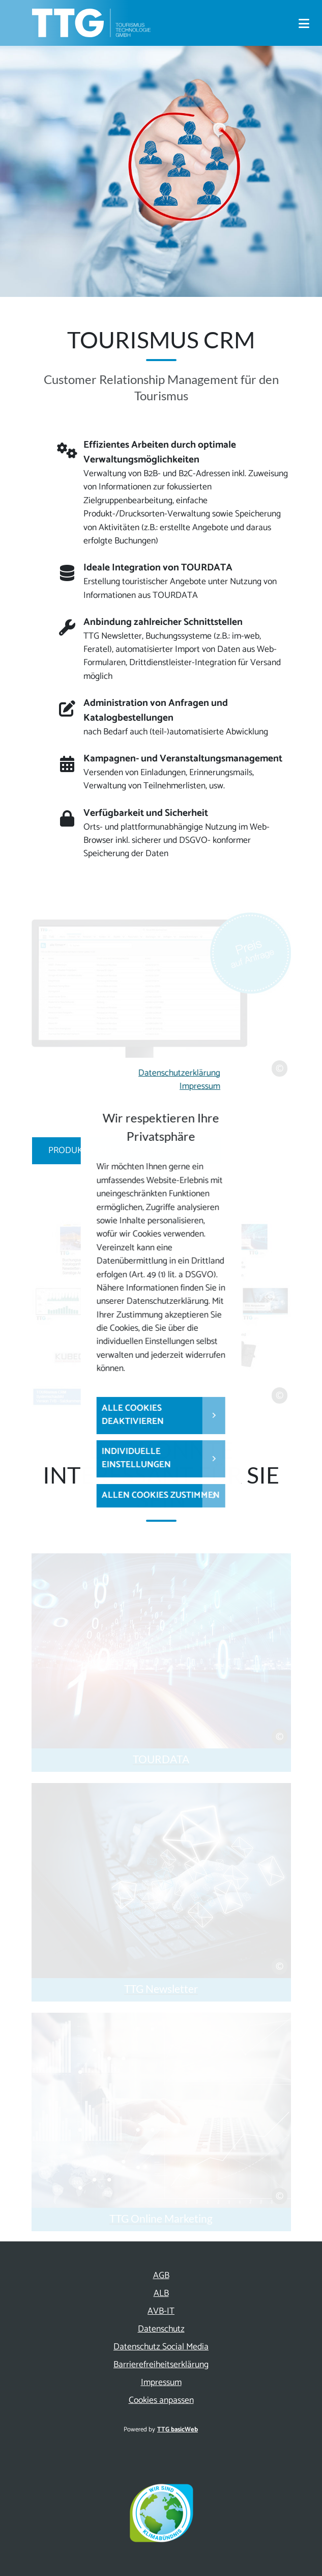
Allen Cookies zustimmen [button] (161, 1495)
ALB (161, 2293)
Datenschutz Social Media (161, 2347)
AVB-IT (161, 2311)
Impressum (200, 1086)
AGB (161, 2275)
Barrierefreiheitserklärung (161, 2365)
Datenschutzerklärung (179, 1073)
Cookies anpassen (161, 2400)
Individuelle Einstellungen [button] (136, 1458)
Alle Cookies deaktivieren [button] (133, 1415)
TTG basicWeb (177, 2429)
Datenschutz (161, 2329)
